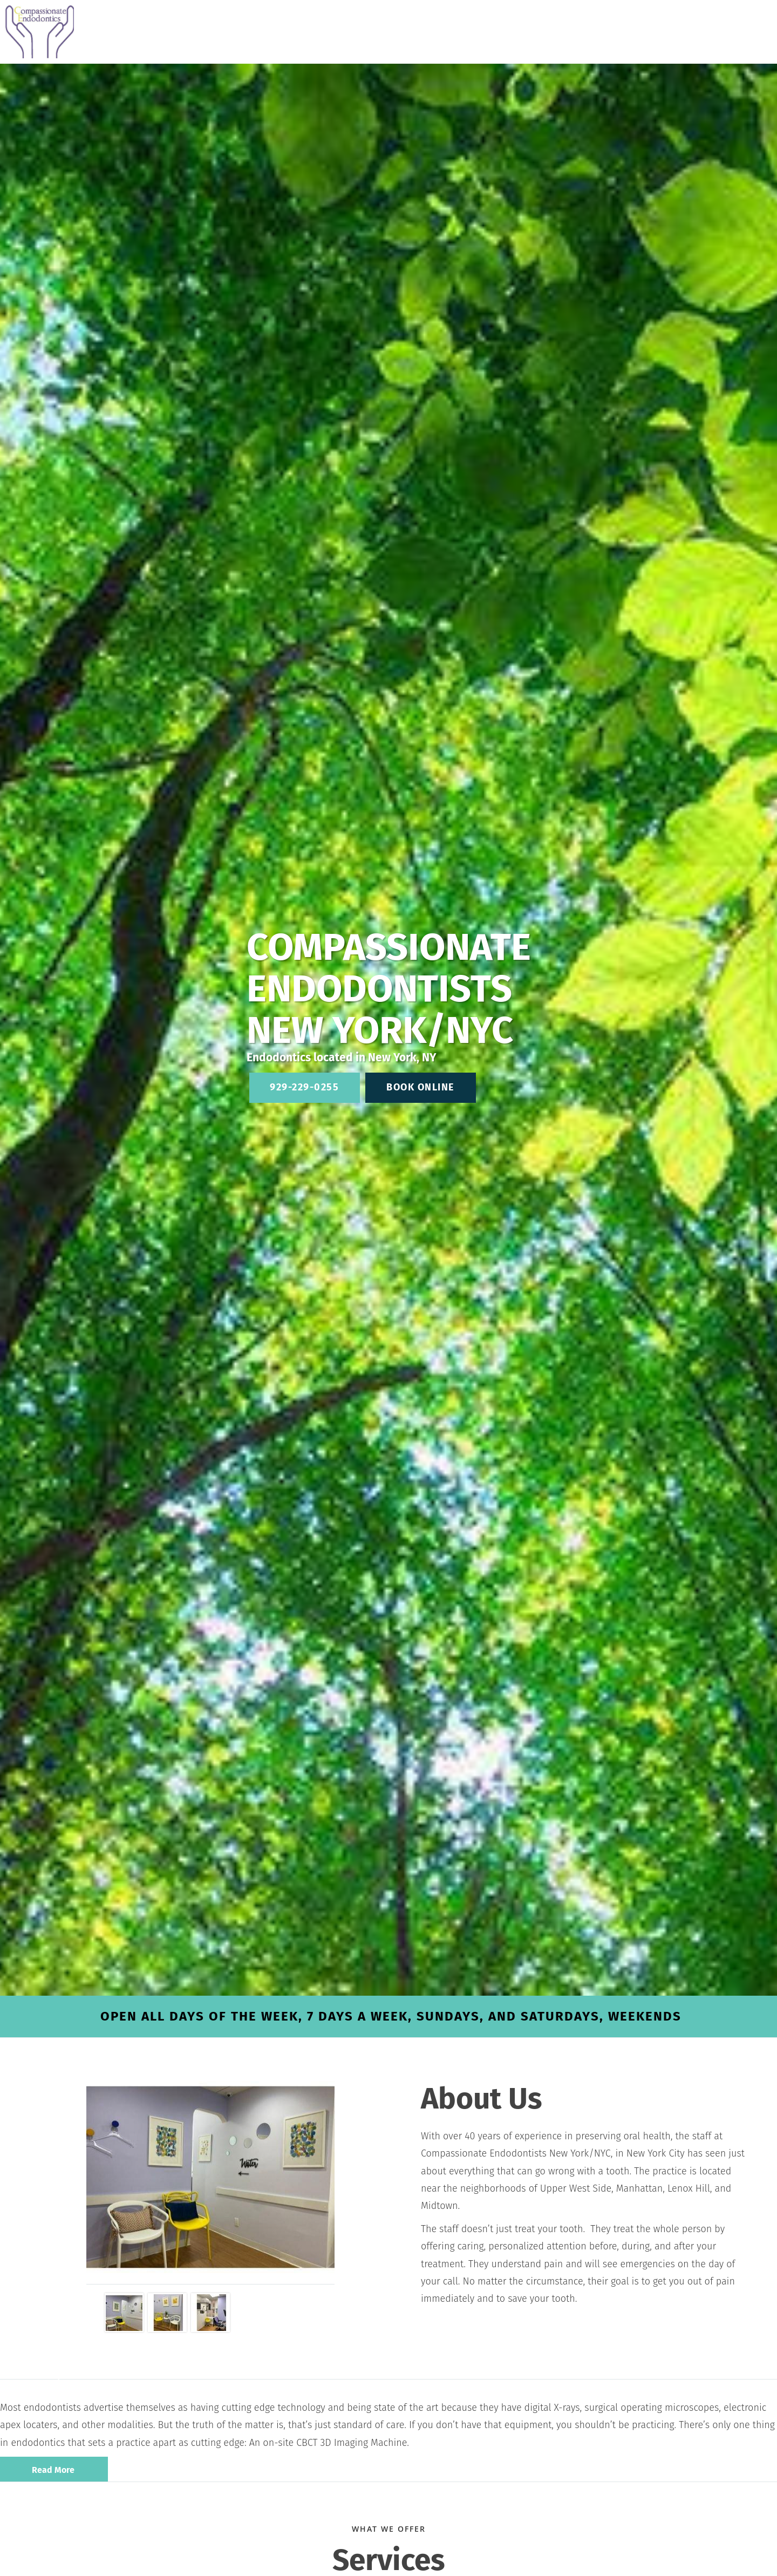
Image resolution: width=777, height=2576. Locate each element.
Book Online (420, 1087)
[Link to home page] (37, 32)
